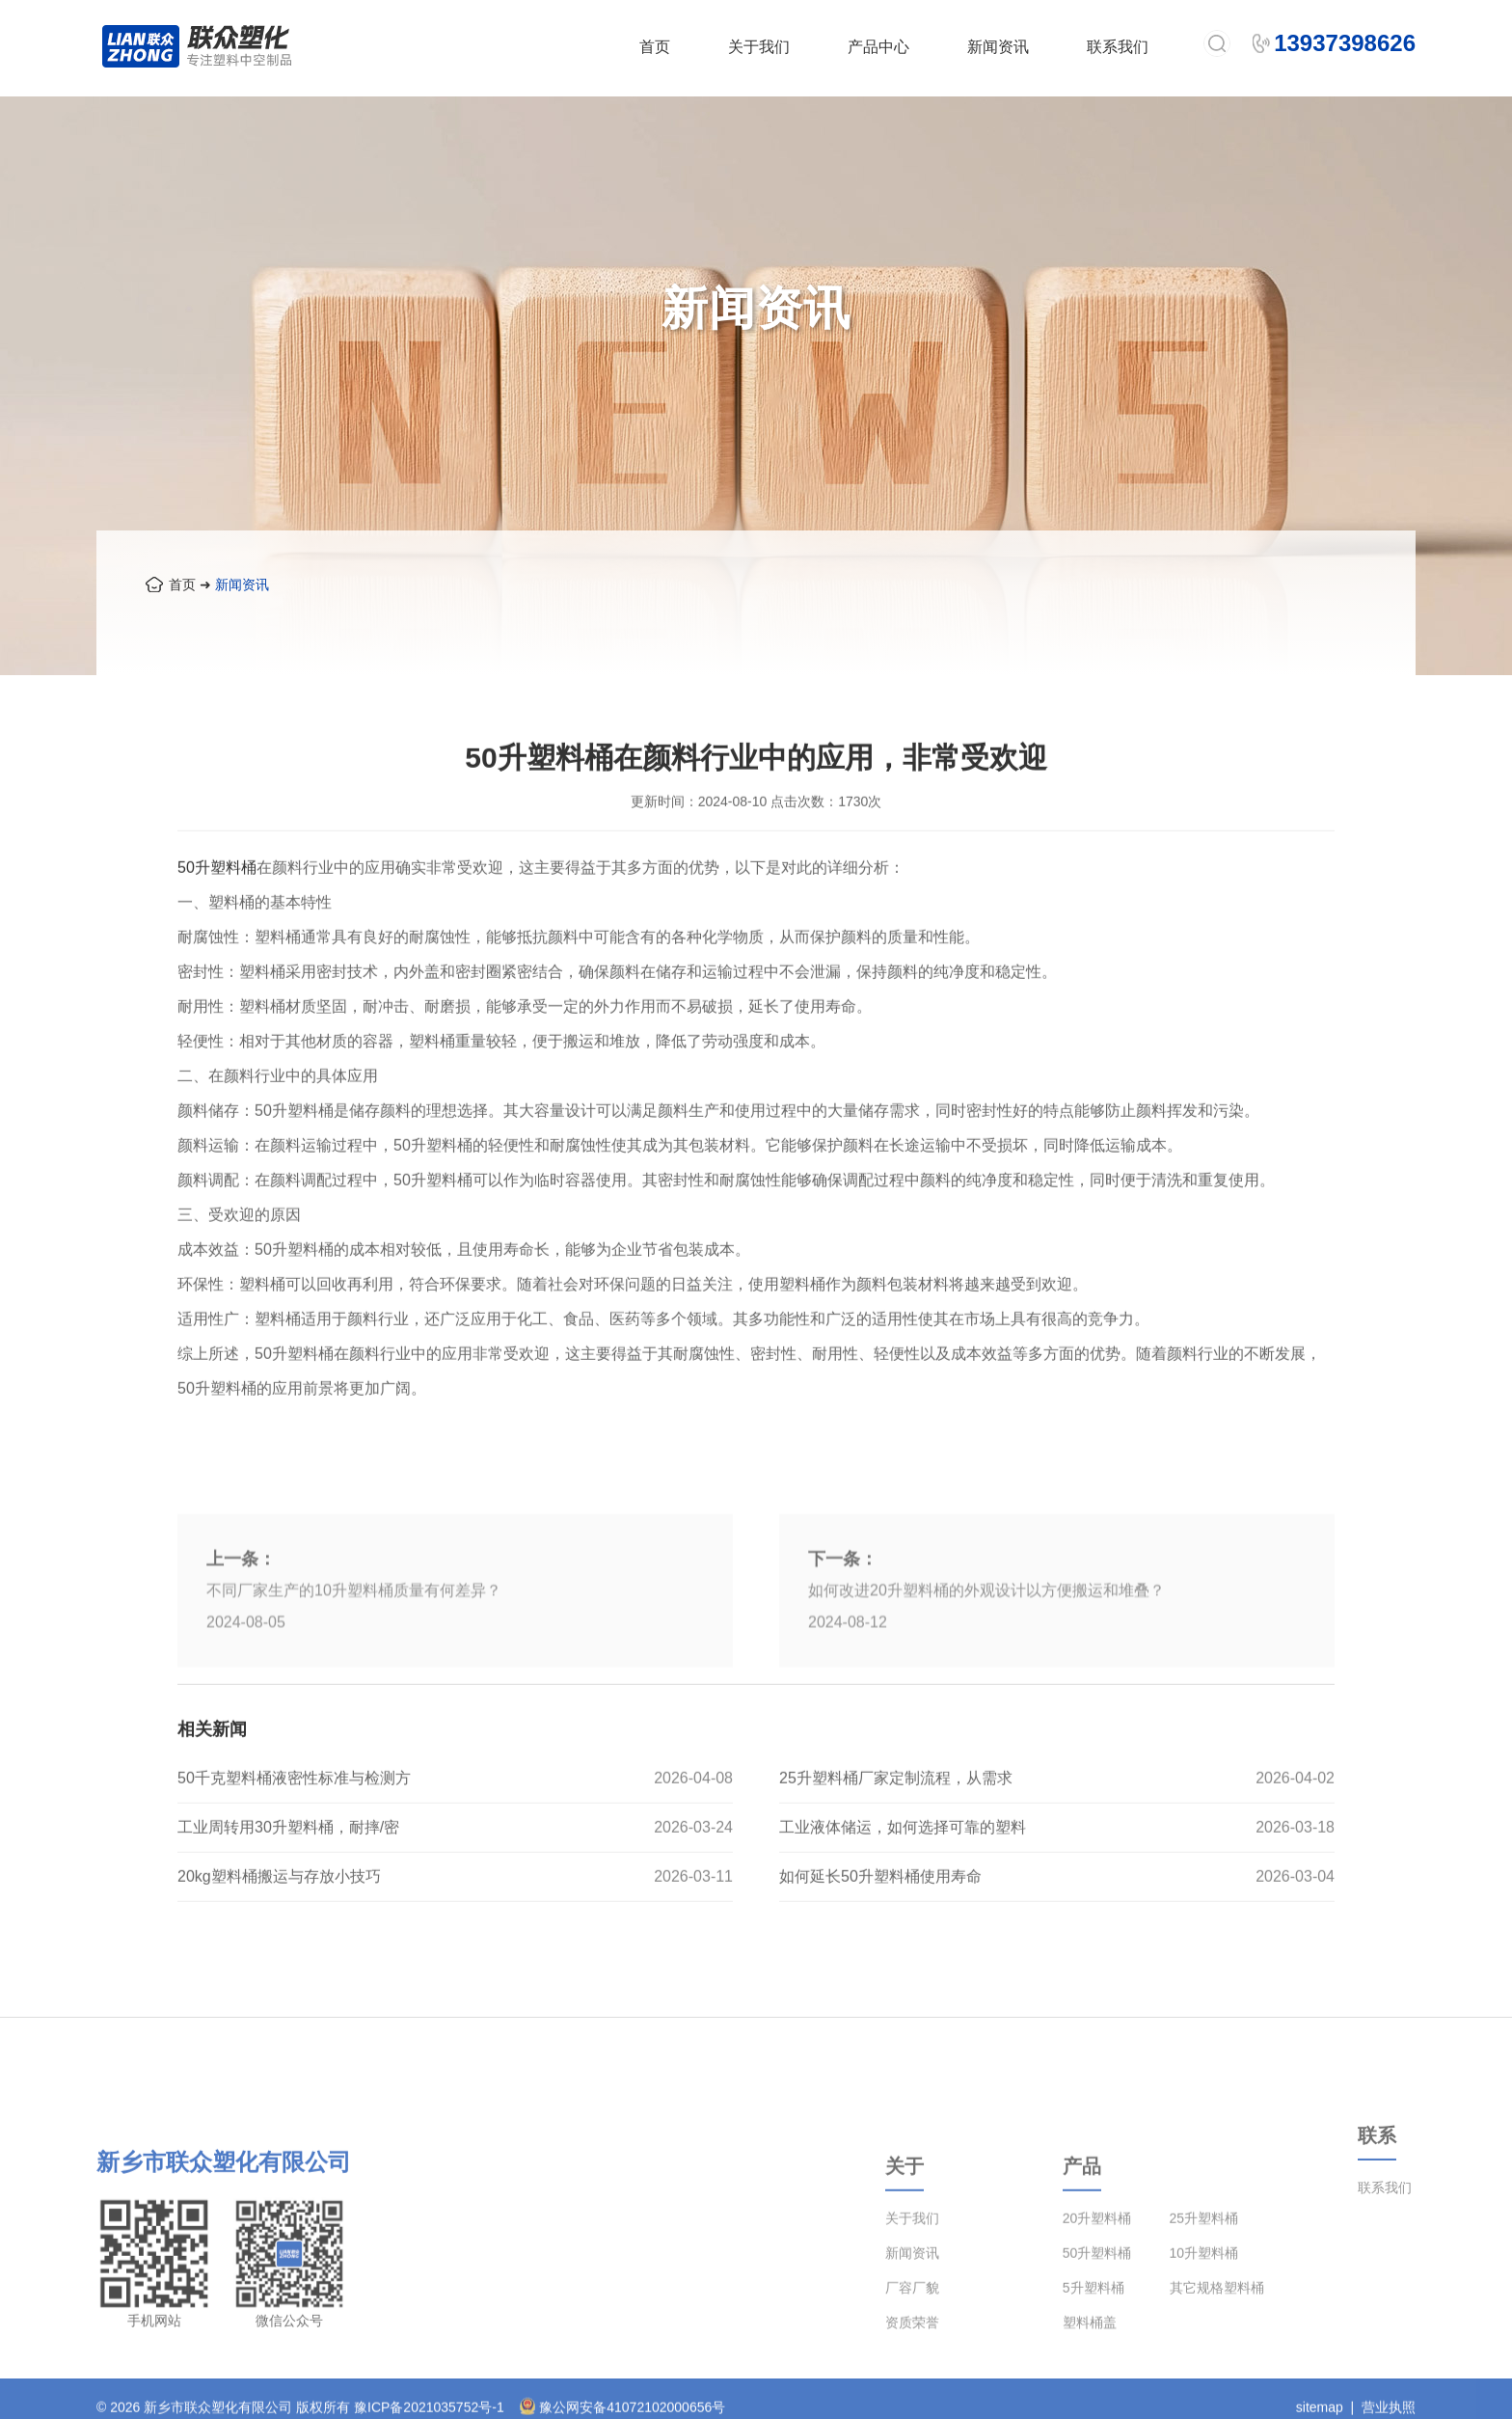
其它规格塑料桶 (1217, 2358)
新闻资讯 (998, 47)
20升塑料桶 (1097, 2289)
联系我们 (1117, 47)
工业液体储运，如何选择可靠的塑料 (902, 1870)
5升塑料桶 (1093, 2358)
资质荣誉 (912, 2393)
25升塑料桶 (1204, 2289)
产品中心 (878, 47)
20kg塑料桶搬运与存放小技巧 (279, 1919)
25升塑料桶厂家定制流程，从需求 (895, 1820)
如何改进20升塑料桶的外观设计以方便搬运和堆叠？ (986, 1697)
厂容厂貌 (912, 2358)
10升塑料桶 (1204, 2323)
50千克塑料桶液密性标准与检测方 (294, 1820)
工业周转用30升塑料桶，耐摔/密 (288, 1870)
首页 (654, 47)
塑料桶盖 (1090, 2393)
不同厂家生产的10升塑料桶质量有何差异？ (353, 1697)
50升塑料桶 (216, 910)
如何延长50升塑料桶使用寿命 (880, 1919)
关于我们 (759, 47)
